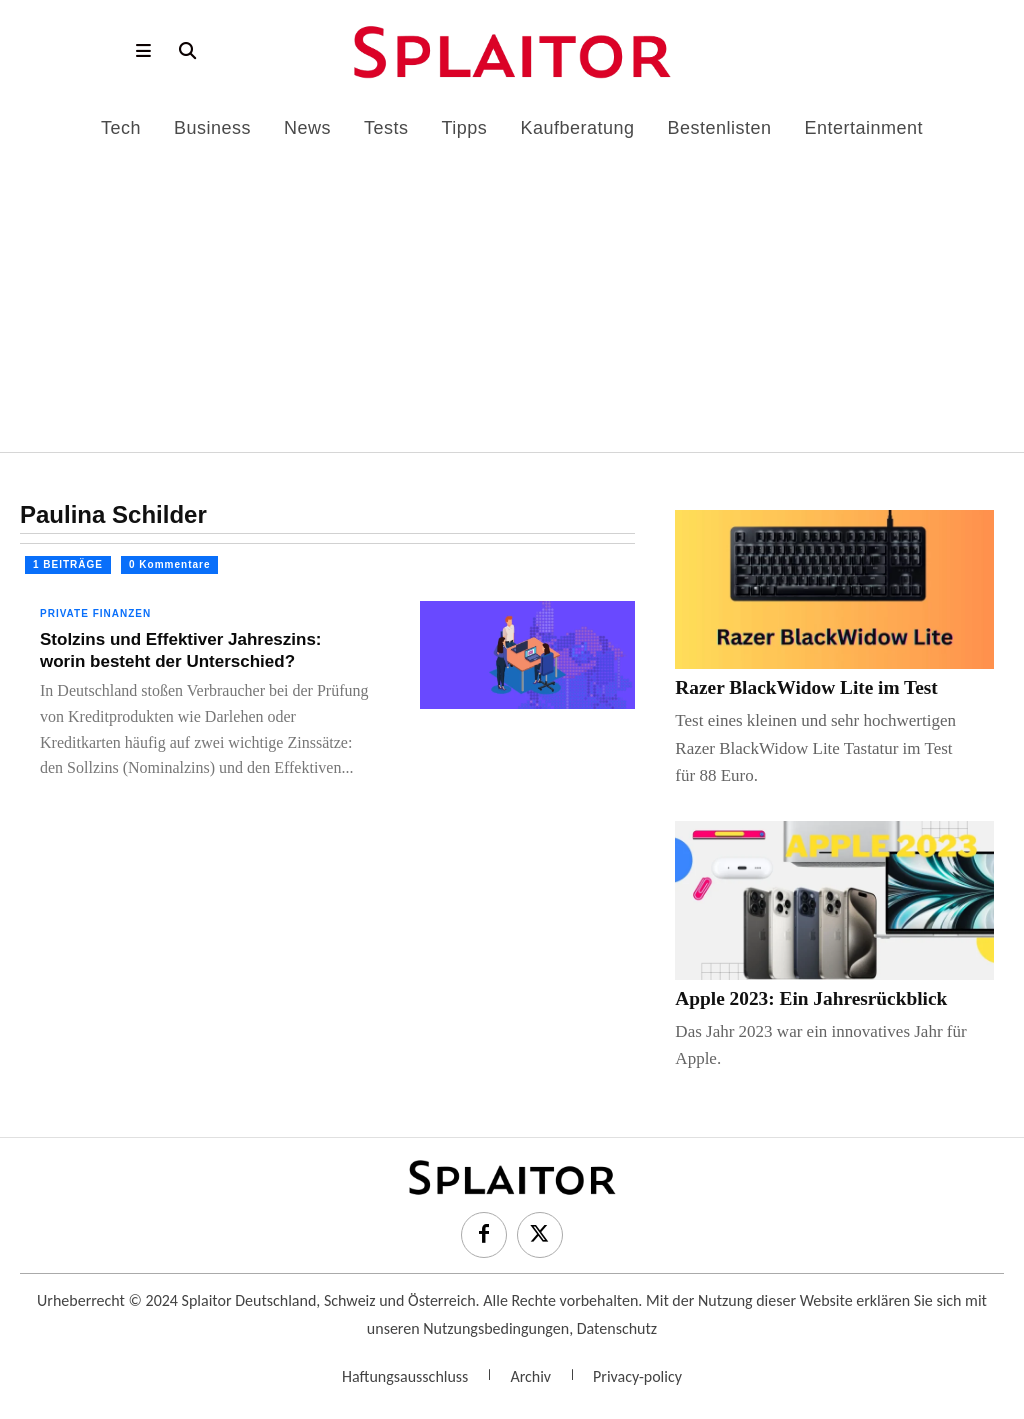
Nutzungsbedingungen (496, 1326)
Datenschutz (617, 1326)
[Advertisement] (512, 288)
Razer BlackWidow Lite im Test (790, 687)
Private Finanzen (95, 613)
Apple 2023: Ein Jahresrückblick (794, 997)
